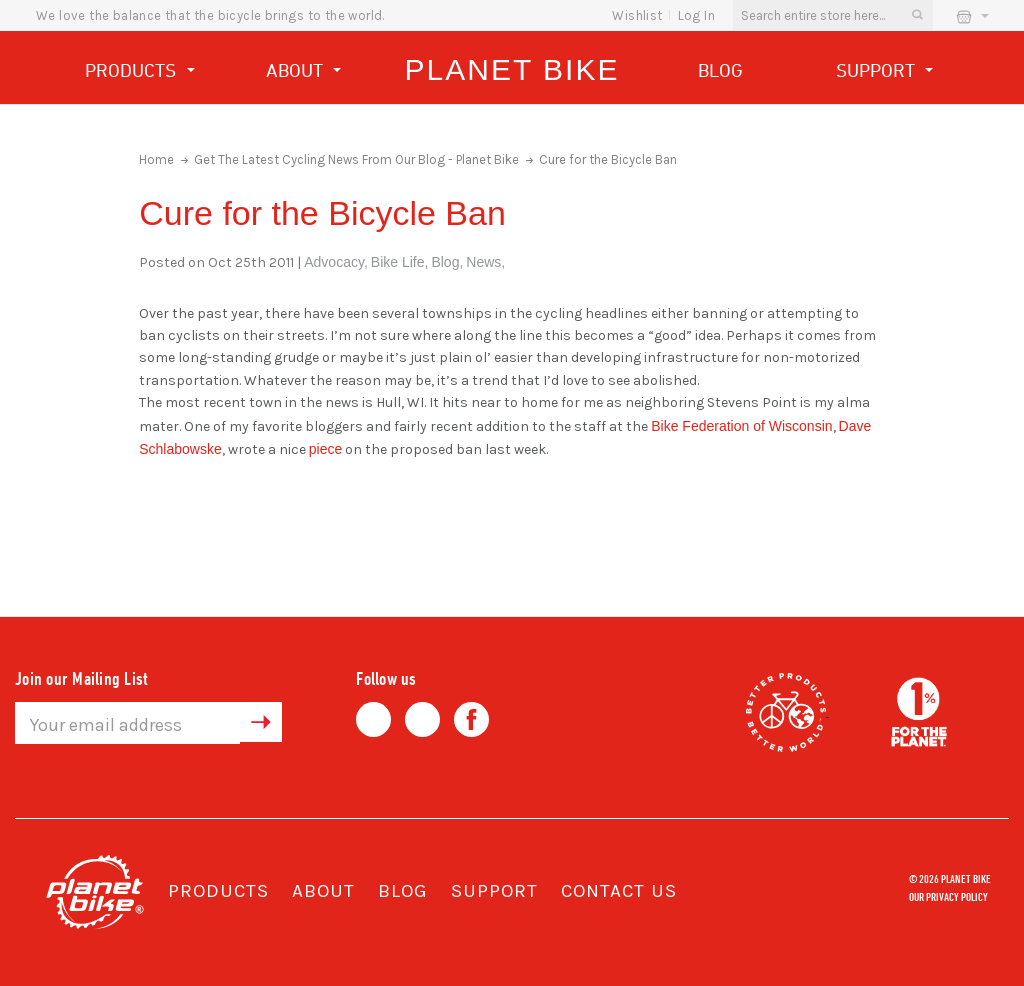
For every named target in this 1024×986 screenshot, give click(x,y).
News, (485, 262)
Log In (696, 15)
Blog (720, 70)
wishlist (637, 15)
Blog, (447, 262)
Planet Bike (512, 69)
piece (325, 449)
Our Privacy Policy (948, 896)
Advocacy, (336, 262)
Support (885, 72)
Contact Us (619, 891)
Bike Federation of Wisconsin (741, 426)
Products (140, 72)
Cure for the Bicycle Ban (608, 159)
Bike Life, (400, 262)
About (304, 72)
